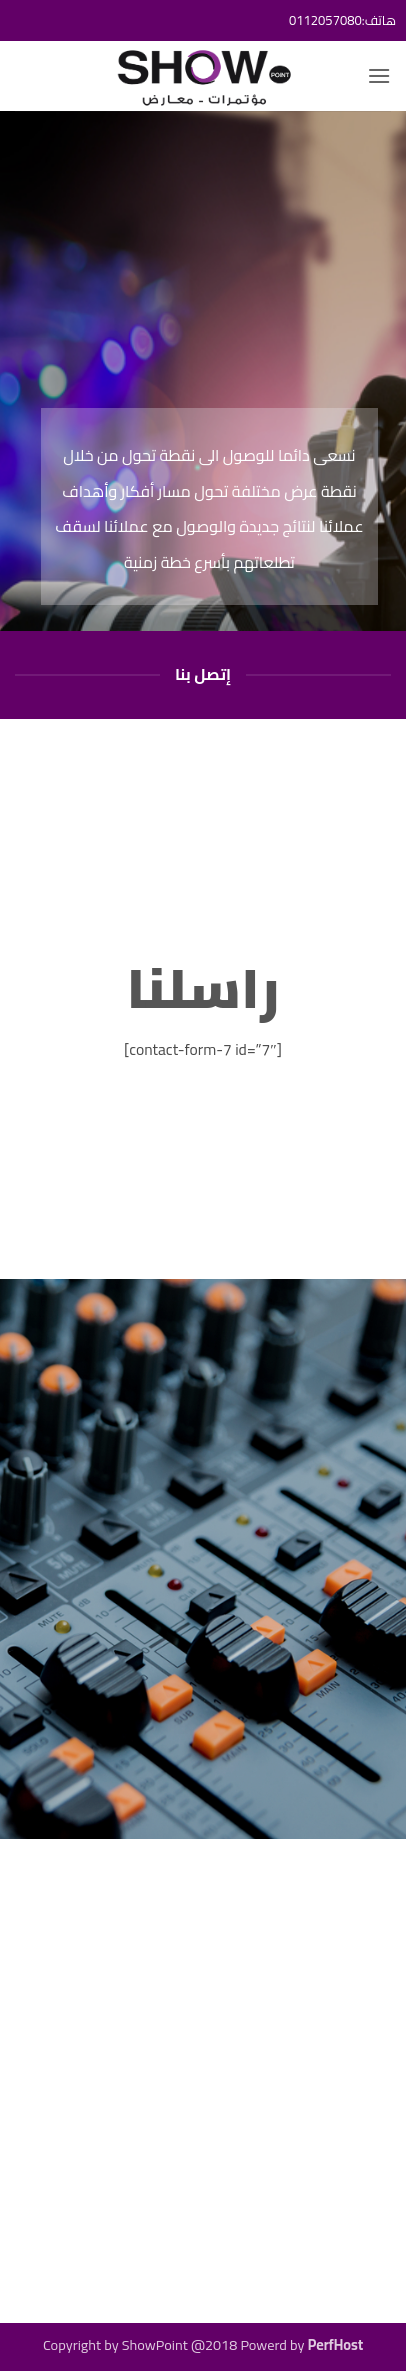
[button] (379, 75)
